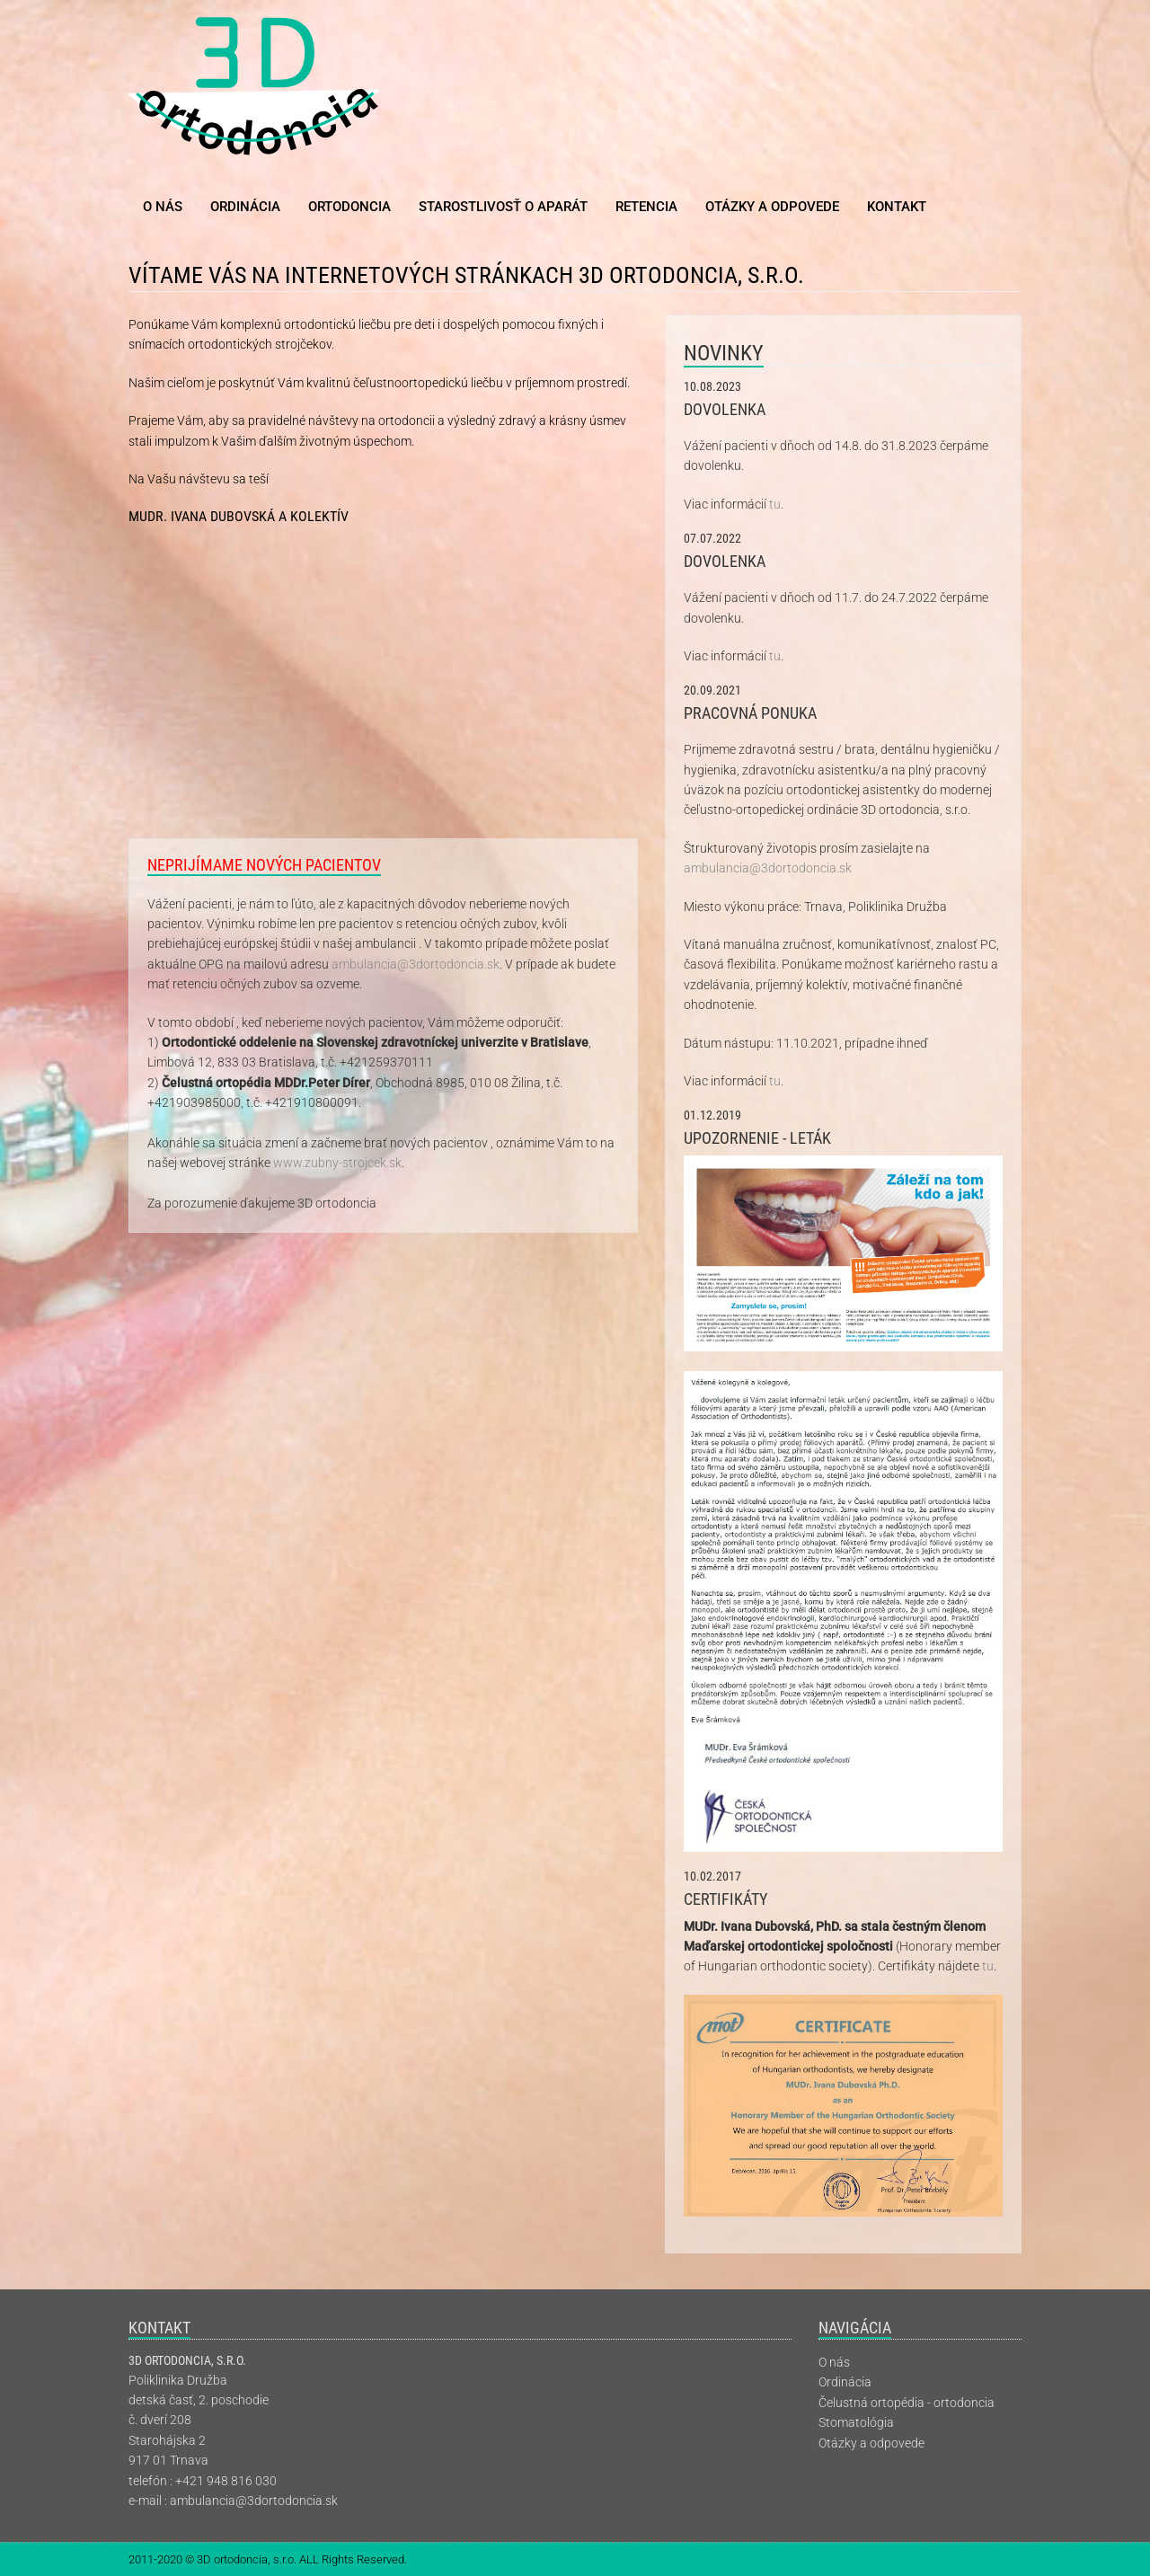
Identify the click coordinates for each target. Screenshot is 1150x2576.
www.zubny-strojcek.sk (337, 1162)
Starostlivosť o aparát (503, 207)
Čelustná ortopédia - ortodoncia (906, 2402)
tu (775, 504)
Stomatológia (856, 2422)
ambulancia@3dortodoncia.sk (416, 964)
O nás (162, 207)
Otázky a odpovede (772, 207)
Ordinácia (245, 207)
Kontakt (896, 207)
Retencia (646, 207)
